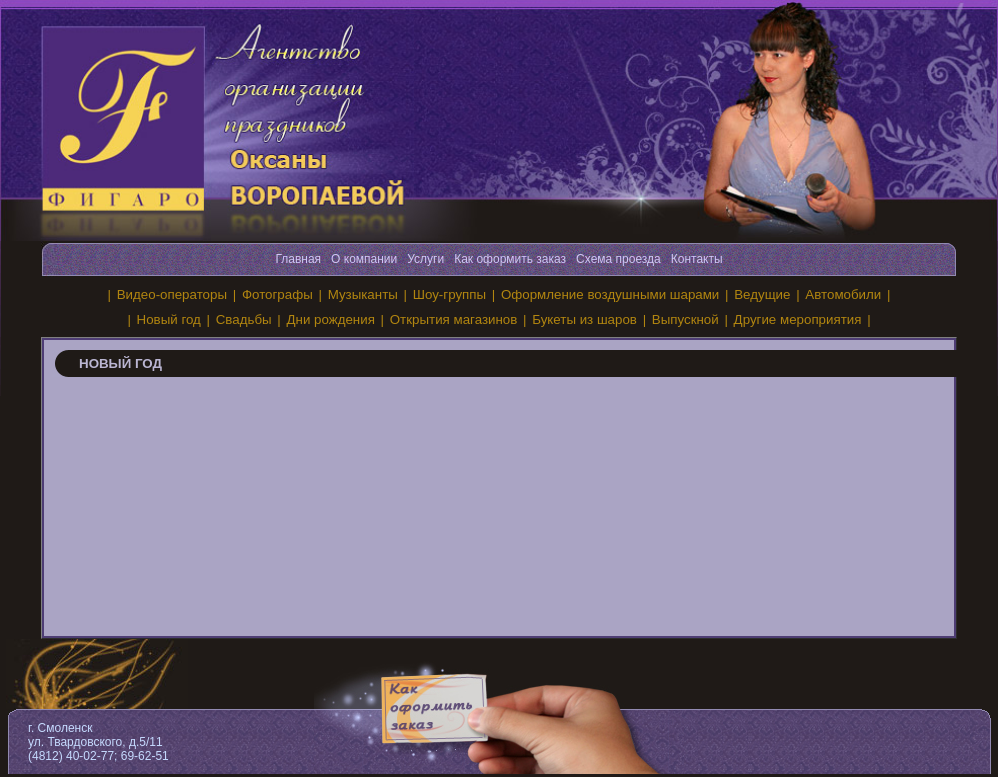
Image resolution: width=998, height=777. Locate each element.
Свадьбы (244, 319)
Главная (298, 259)
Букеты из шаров (584, 319)
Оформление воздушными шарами (610, 294)
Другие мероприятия (798, 319)
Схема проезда (618, 259)
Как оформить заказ (510, 259)
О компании (364, 259)
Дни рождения (331, 319)
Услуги (425, 259)
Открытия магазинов (454, 319)
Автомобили (843, 294)
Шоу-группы (449, 294)
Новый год (169, 319)
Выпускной (685, 319)
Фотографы (277, 294)
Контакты (697, 259)
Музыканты (363, 294)
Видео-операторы (172, 294)
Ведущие (762, 294)
